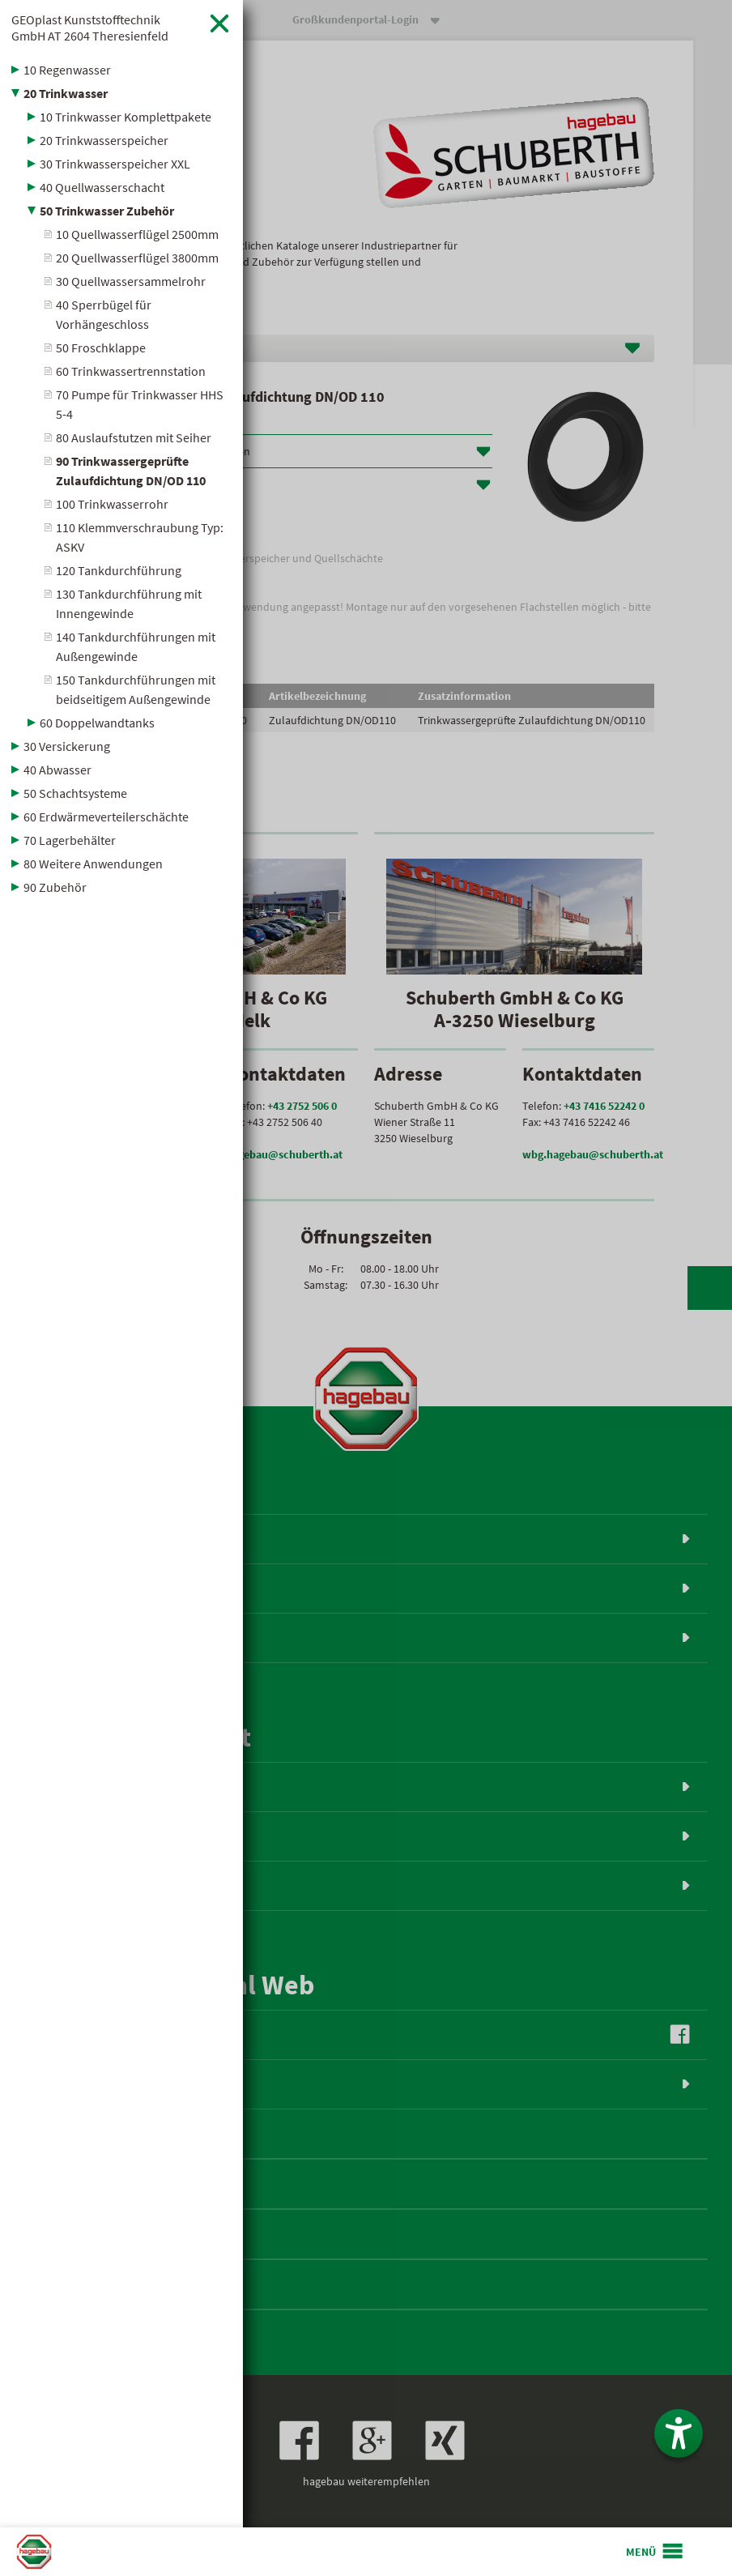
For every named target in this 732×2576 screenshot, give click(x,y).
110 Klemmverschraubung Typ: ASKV (139, 537)
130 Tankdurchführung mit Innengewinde (129, 603)
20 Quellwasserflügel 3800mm (137, 257)
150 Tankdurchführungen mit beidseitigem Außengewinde (135, 689)
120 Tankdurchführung (118, 570)
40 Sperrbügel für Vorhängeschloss (103, 314)
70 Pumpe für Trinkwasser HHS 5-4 (139, 404)
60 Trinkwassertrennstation (131, 371)
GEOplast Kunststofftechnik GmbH (89, 27)
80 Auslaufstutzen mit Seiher (133, 437)
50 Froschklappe (101, 347)
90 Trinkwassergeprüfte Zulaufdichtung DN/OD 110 (131, 470)
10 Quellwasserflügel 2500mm (137, 234)
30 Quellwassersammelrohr (131, 281)
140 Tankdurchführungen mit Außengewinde (135, 646)
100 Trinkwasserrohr (112, 504)
